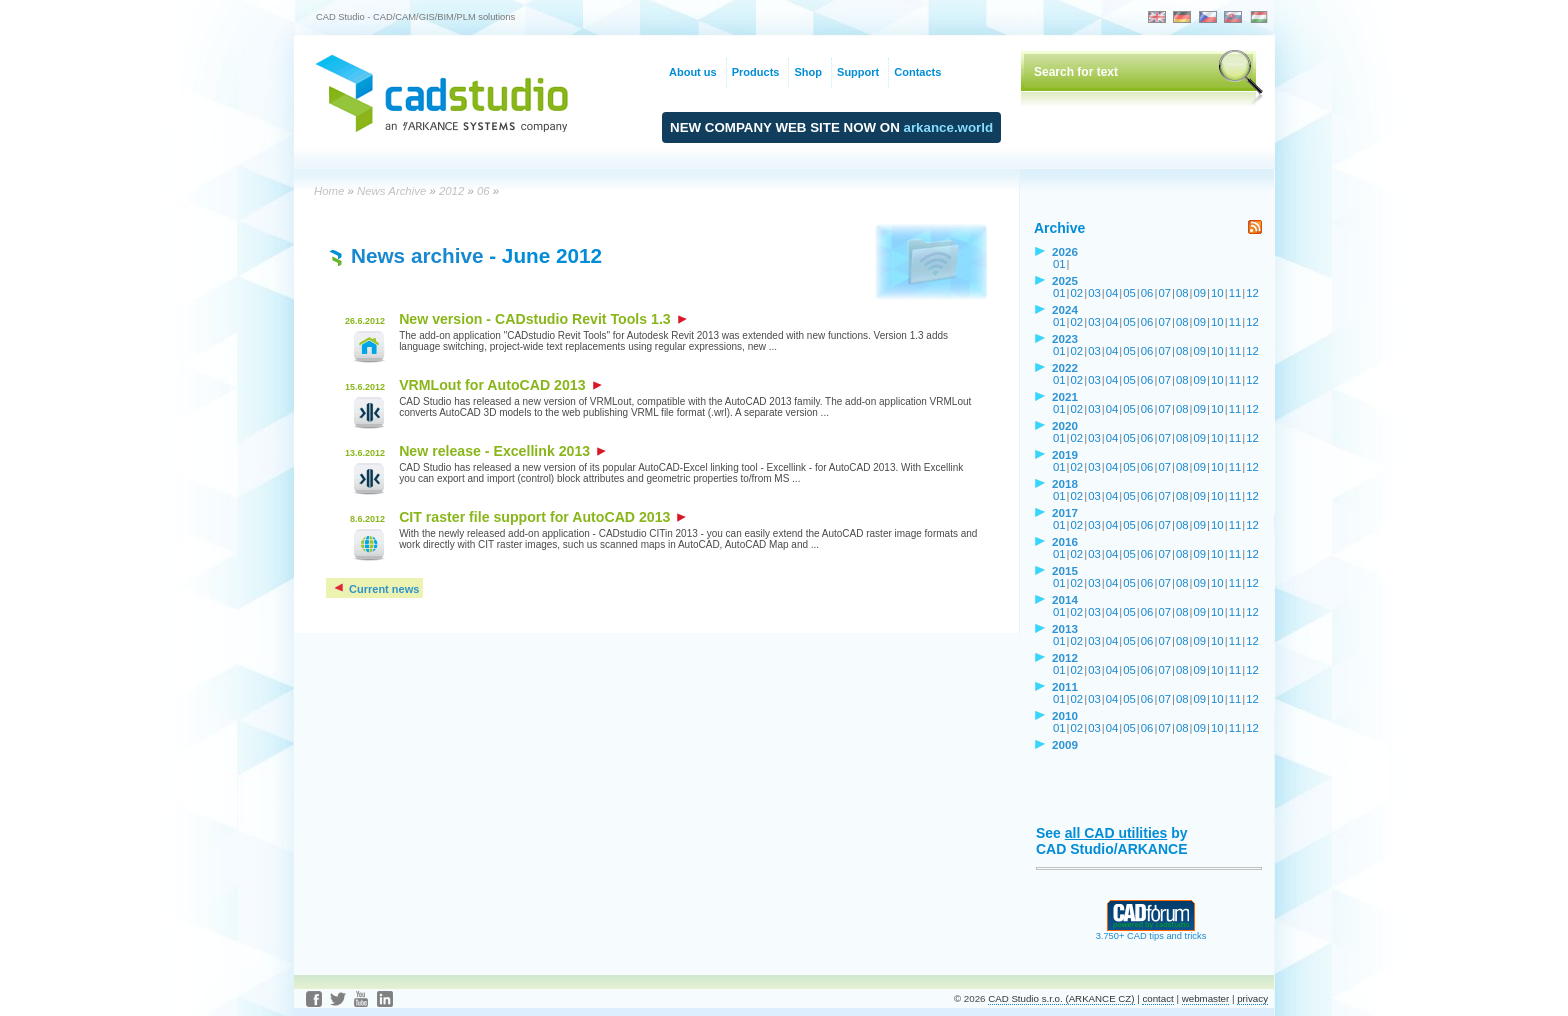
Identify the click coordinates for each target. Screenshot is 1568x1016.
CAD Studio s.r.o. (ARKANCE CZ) (1061, 998)
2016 (1065, 541)
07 (1164, 293)
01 (1059, 264)
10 (1217, 293)
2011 (1065, 686)
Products (756, 72)
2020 (1065, 425)
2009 (1065, 744)
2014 (1065, 599)
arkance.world (949, 127)
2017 (1065, 512)
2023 (1065, 338)
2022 (1065, 367)
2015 (1065, 570)
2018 (1065, 483)
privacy (1252, 998)
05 (1129, 293)
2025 (1065, 280)
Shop (808, 72)
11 (1235, 293)
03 (1094, 293)
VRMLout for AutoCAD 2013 (500, 385)
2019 (1065, 454)
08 (1182, 293)
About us (693, 72)
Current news (375, 589)
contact (1157, 998)
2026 (1065, 251)
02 (1077, 293)
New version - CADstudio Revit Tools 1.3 (543, 319)
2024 (1065, 309)
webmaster (1206, 998)
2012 (451, 191)
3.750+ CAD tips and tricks (1151, 932)
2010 (1065, 715)
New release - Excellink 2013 (502, 451)
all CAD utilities (1116, 833)
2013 (1065, 628)
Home (329, 191)
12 (1252, 293)
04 (1112, 293)
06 (483, 191)
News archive (417, 255)
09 (1200, 293)
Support (858, 72)
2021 (1065, 396)
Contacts (917, 72)
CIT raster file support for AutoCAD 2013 (542, 517)
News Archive (391, 191)
